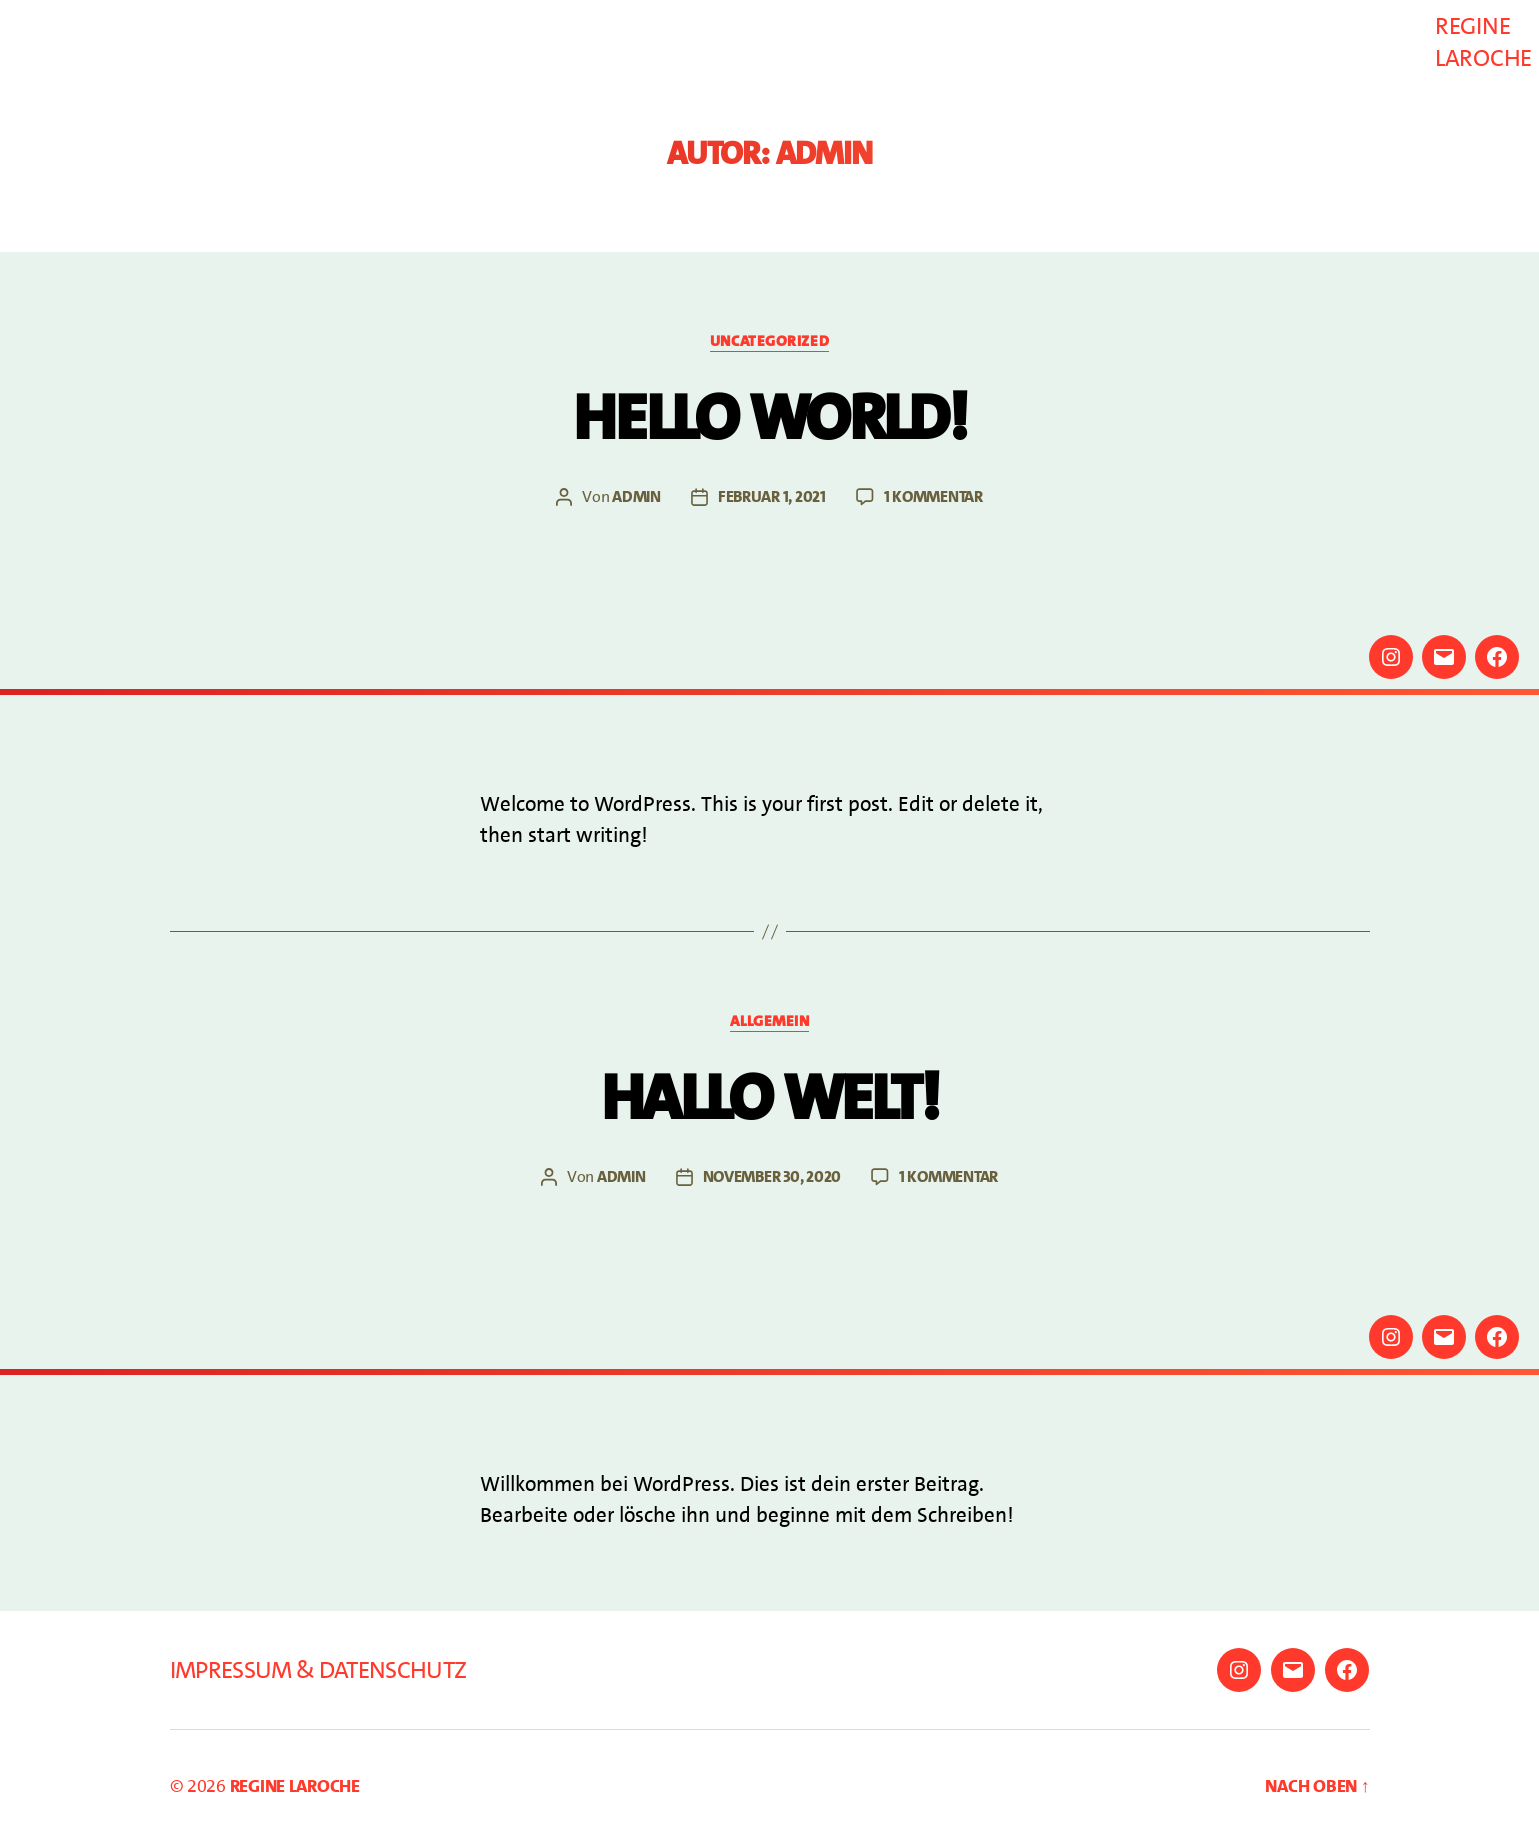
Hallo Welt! (769, 1097)
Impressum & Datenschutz (318, 1670)
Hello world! (769, 417)
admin (636, 496)
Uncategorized (769, 341)
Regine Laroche (1483, 42)
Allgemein (770, 1021)
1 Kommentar (933, 496)
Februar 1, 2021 (772, 496)
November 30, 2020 (772, 1176)
